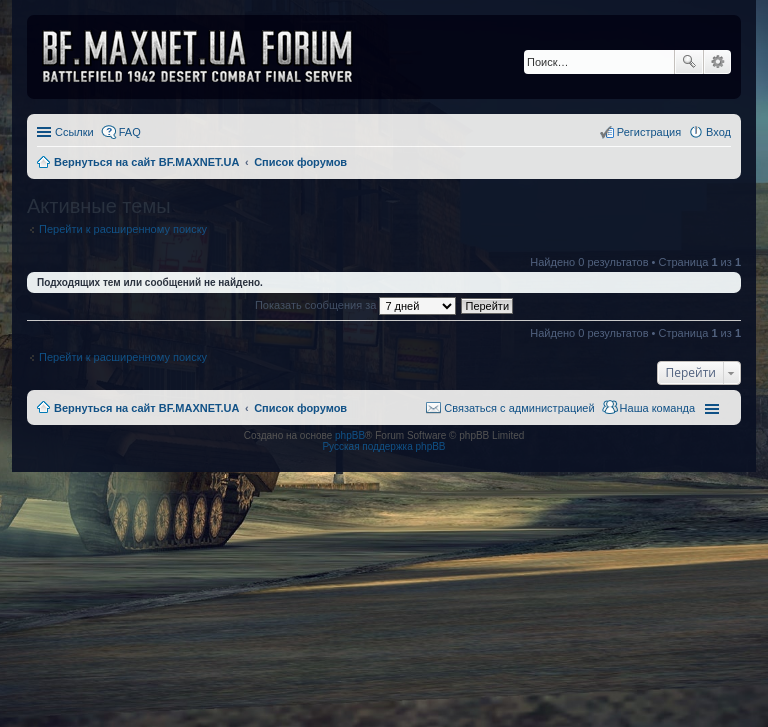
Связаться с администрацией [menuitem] (519, 408)
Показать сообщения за (355, 305)
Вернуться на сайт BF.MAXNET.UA (146, 408)
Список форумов (300, 408)
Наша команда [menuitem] (657, 408)
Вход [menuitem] (718, 132)
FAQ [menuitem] (130, 132)
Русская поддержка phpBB (383, 446)
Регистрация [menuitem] (649, 132)
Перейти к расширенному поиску (123, 229)
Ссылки (74, 132)
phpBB (350, 435)
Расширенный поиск (717, 62)
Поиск (689, 62)
